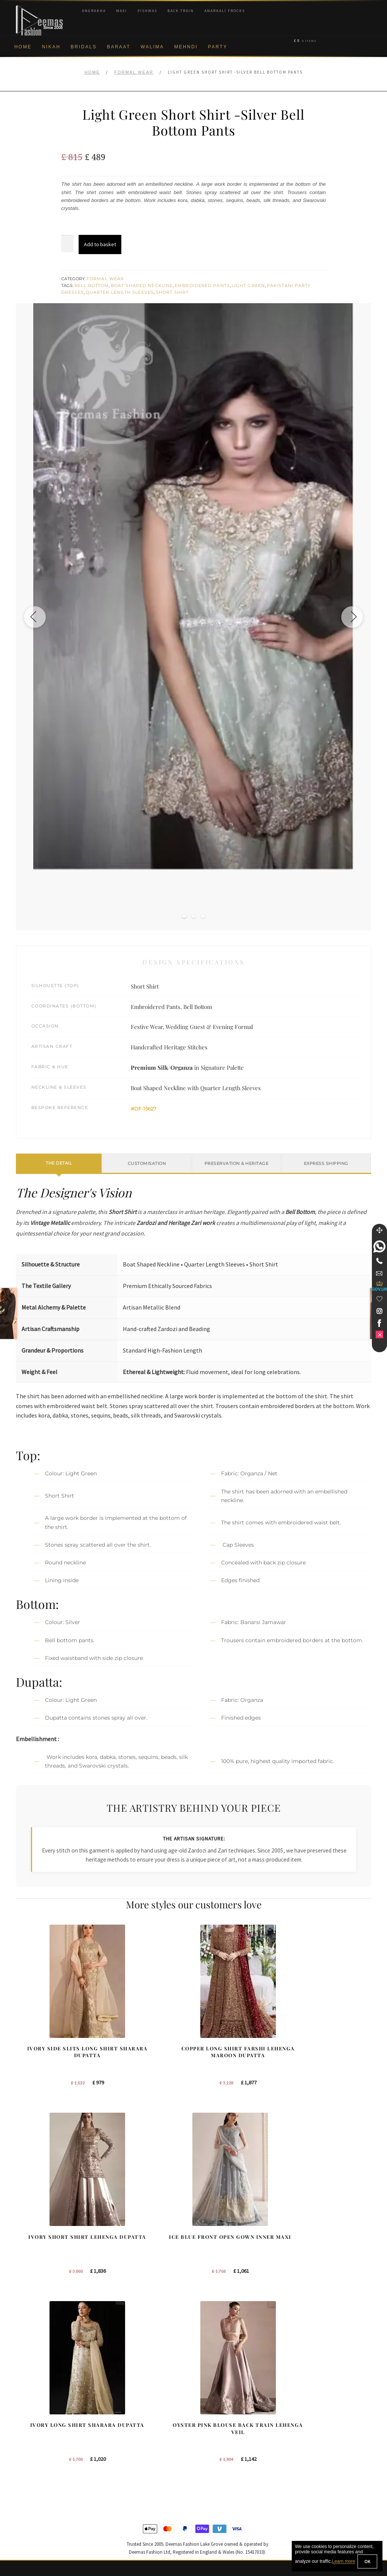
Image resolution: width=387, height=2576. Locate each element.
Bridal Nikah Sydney (318, 2436)
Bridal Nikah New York (320, 2412)
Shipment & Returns (39, 2473)
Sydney (210, 2424)
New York (212, 2412)
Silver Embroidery (129, 2461)
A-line (115, 2473)
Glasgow (211, 2461)
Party (217, 46)
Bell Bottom (91, 285)
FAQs (22, 2498)
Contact (25, 2510)
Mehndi (186, 46)
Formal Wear (133, 72)
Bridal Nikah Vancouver (321, 2449)
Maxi (121, 10)
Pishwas (147, 10)
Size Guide (29, 2523)
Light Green (248, 285)
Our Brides (121, 2412)
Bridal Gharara (125, 2436)
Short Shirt (172, 292)
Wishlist (25, 2535)
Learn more (343, 2561)
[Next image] (350, 617)
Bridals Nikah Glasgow (320, 2461)
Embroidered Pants (202, 285)
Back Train (180, 10)
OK (367, 2561)
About (23, 2412)
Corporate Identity (37, 2424)
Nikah (51, 46)
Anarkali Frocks (224, 10)
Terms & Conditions (39, 2486)
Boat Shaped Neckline (142, 285)
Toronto (210, 2436)
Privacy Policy (32, 2449)
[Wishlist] (379, 1298)
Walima (152, 46)
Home (23, 46)
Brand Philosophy (36, 2436)
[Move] (379, 1230)
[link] (379, 1246)
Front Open (121, 2449)
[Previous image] (36, 617)
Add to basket (100, 244)
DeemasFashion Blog (319, 2473)
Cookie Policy (32, 2461)
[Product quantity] (67, 243)
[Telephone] (379, 1260)
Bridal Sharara (125, 2424)
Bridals (84, 46)
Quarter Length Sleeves (120, 292)
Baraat (118, 46)
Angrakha (94, 10)
